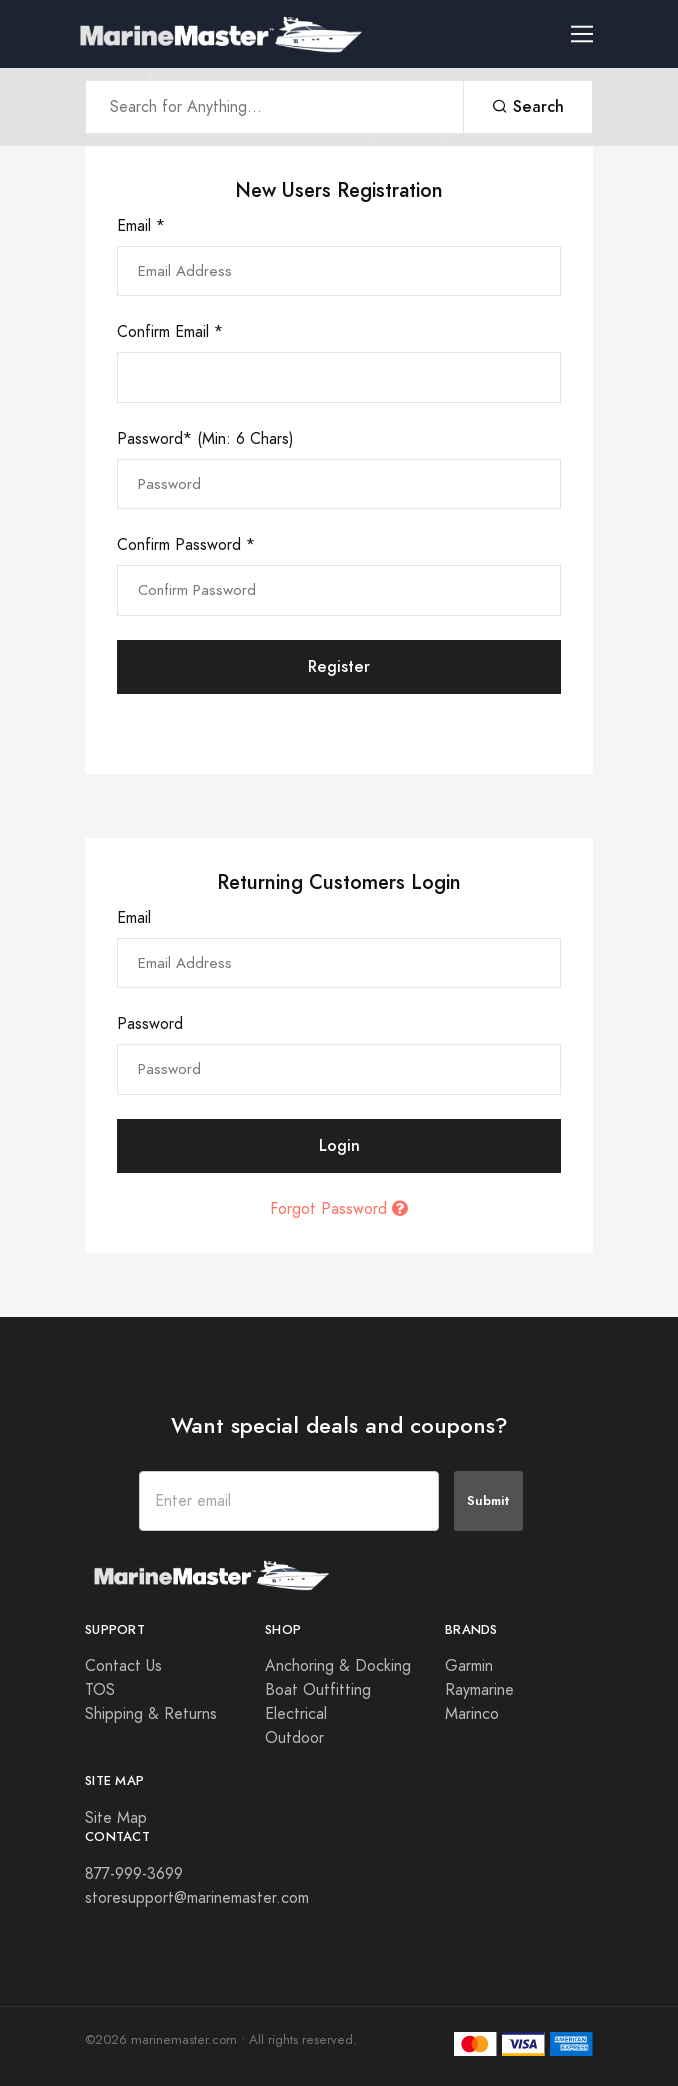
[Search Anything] (274, 107)
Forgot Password (339, 1209)
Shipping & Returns (151, 1714)
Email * (141, 226)
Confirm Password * (186, 545)
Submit (488, 1500)
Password (150, 1024)
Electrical (296, 1714)
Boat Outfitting (318, 1690)
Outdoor (294, 1738)
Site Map (116, 1818)
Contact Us (123, 1666)
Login (339, 1145)
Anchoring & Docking (338, 1666)
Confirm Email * (170, 332)
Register (339, 666)
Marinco (472, 1714)
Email (134, 918)
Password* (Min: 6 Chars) (205, 439)
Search (528, 106)
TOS (100, 1690)
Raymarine (479, 1690)
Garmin (469, 1666)
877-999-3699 (134, 1874)
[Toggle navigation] (590, 34)
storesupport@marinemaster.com (197, 1898)
